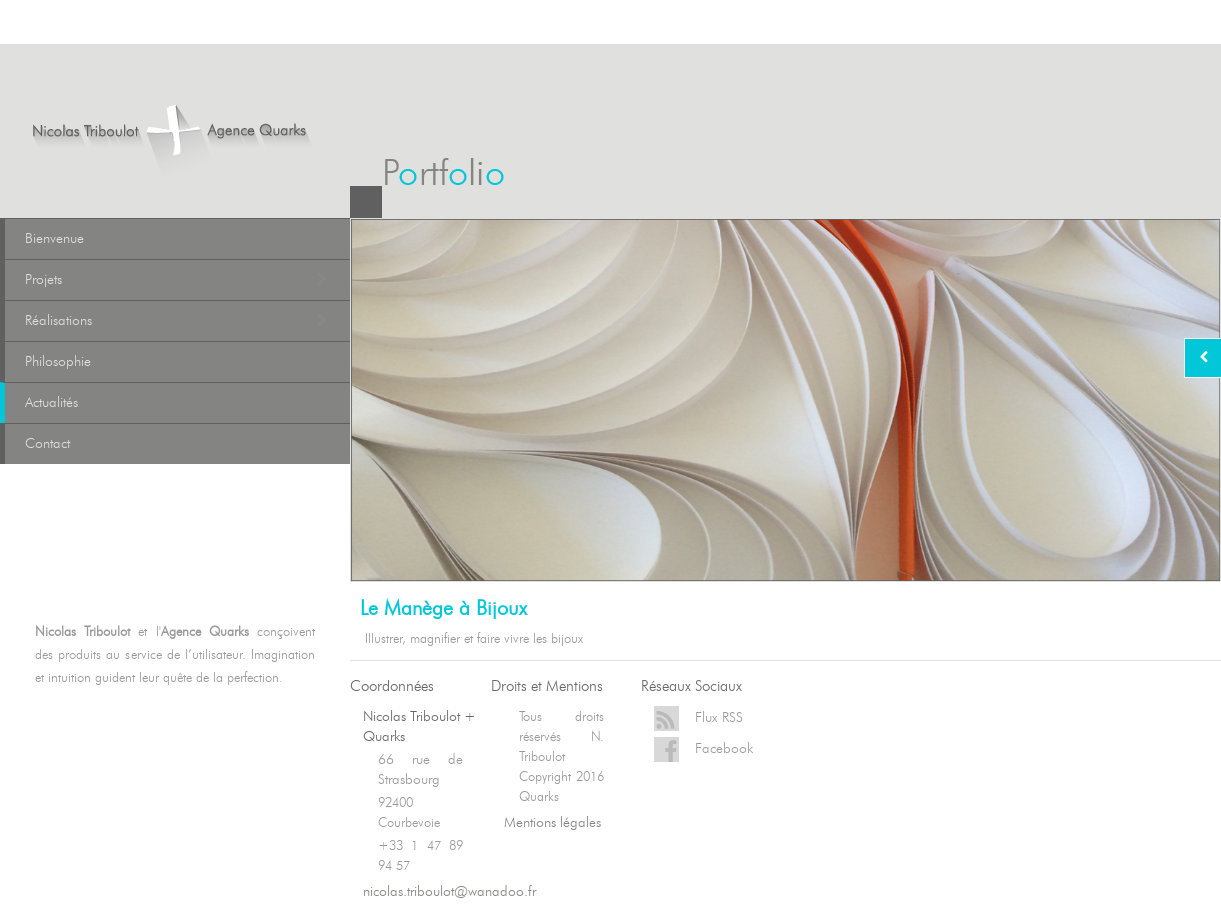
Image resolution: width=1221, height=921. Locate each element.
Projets (177, 280)
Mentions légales (552, 822)
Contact (47, 443)
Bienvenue (54, 238)
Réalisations (177, 321)
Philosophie (58, 361)
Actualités (51, 402)
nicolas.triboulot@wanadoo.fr (449, 891)
